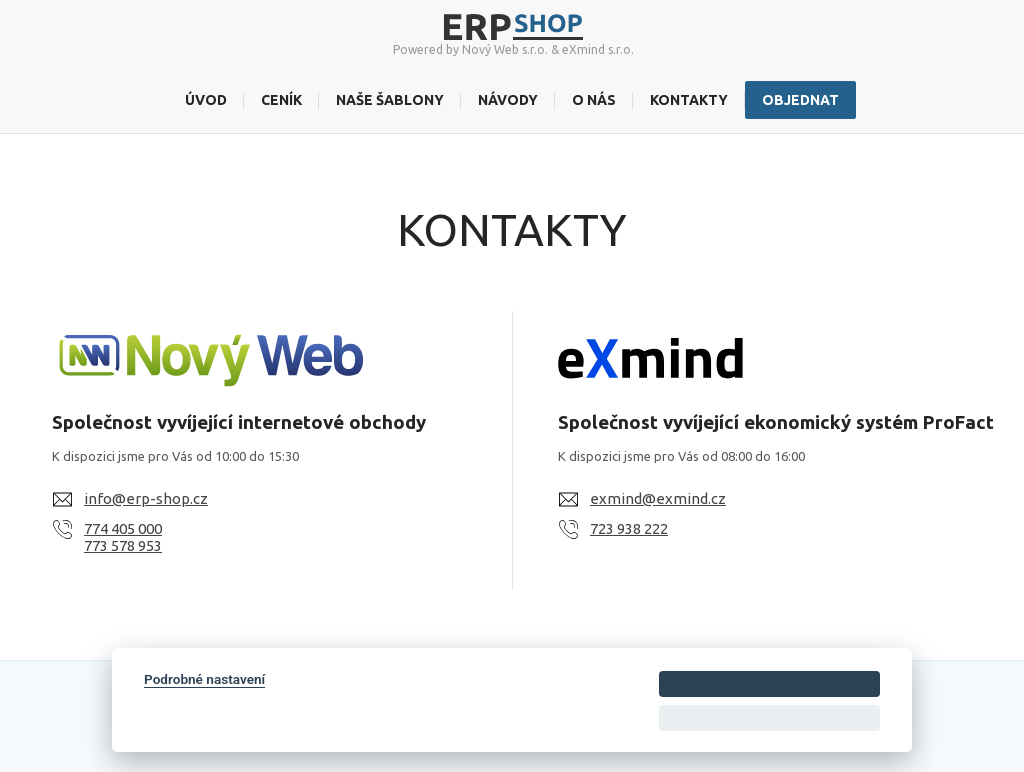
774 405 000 (123, 528)
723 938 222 (629, 528)
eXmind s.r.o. (598, 49)
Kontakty (689, 100)
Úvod (206, 100)
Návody (508, 100)
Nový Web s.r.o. (505, 49)
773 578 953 (123, 545)
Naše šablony (390, 100)
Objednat (800, 100)
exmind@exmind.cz (658, 498)
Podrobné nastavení (204, 679)
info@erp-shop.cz (146, 498)
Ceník (281, 100)
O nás (594, 100)
